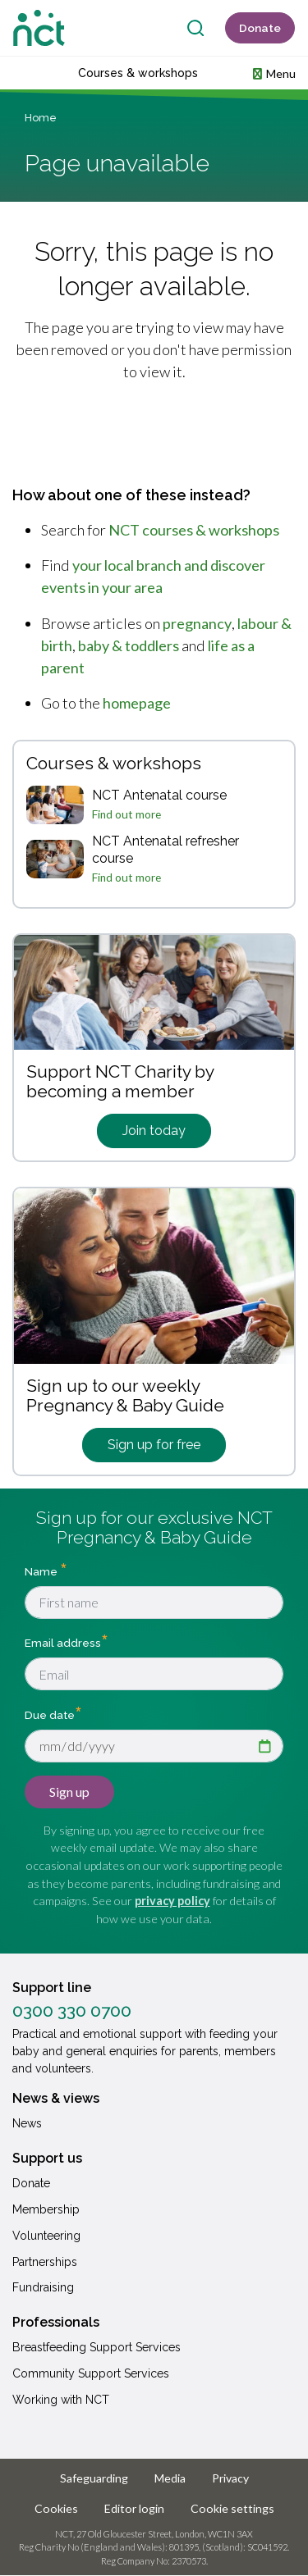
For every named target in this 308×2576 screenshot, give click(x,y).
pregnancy (197, 623)
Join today (154, 1130)
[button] (274, 72)
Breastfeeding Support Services (96, 2347)
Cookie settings (232, 2508)
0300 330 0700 (71, 2011)
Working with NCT (60, 2399)
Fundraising (43, 2287)
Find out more (126, 814)
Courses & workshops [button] (138, 73)
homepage (137, 703)
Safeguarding (94, 2478)
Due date (50, 1714)
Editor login (134, 2508)
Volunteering (46, 2235)
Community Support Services (90, 2373)
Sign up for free (154, 1444)
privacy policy (172, 1901)
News (27, 2123)
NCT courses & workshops (193, 530)
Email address (63, 1642)
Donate (260, 27)
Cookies (56, 2508)
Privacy (230, 2478)
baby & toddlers (128, 645)
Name (42, 1571)
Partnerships (44, 2261)
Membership (46, 2209)
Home (41, 118)
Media (170, 2478)
